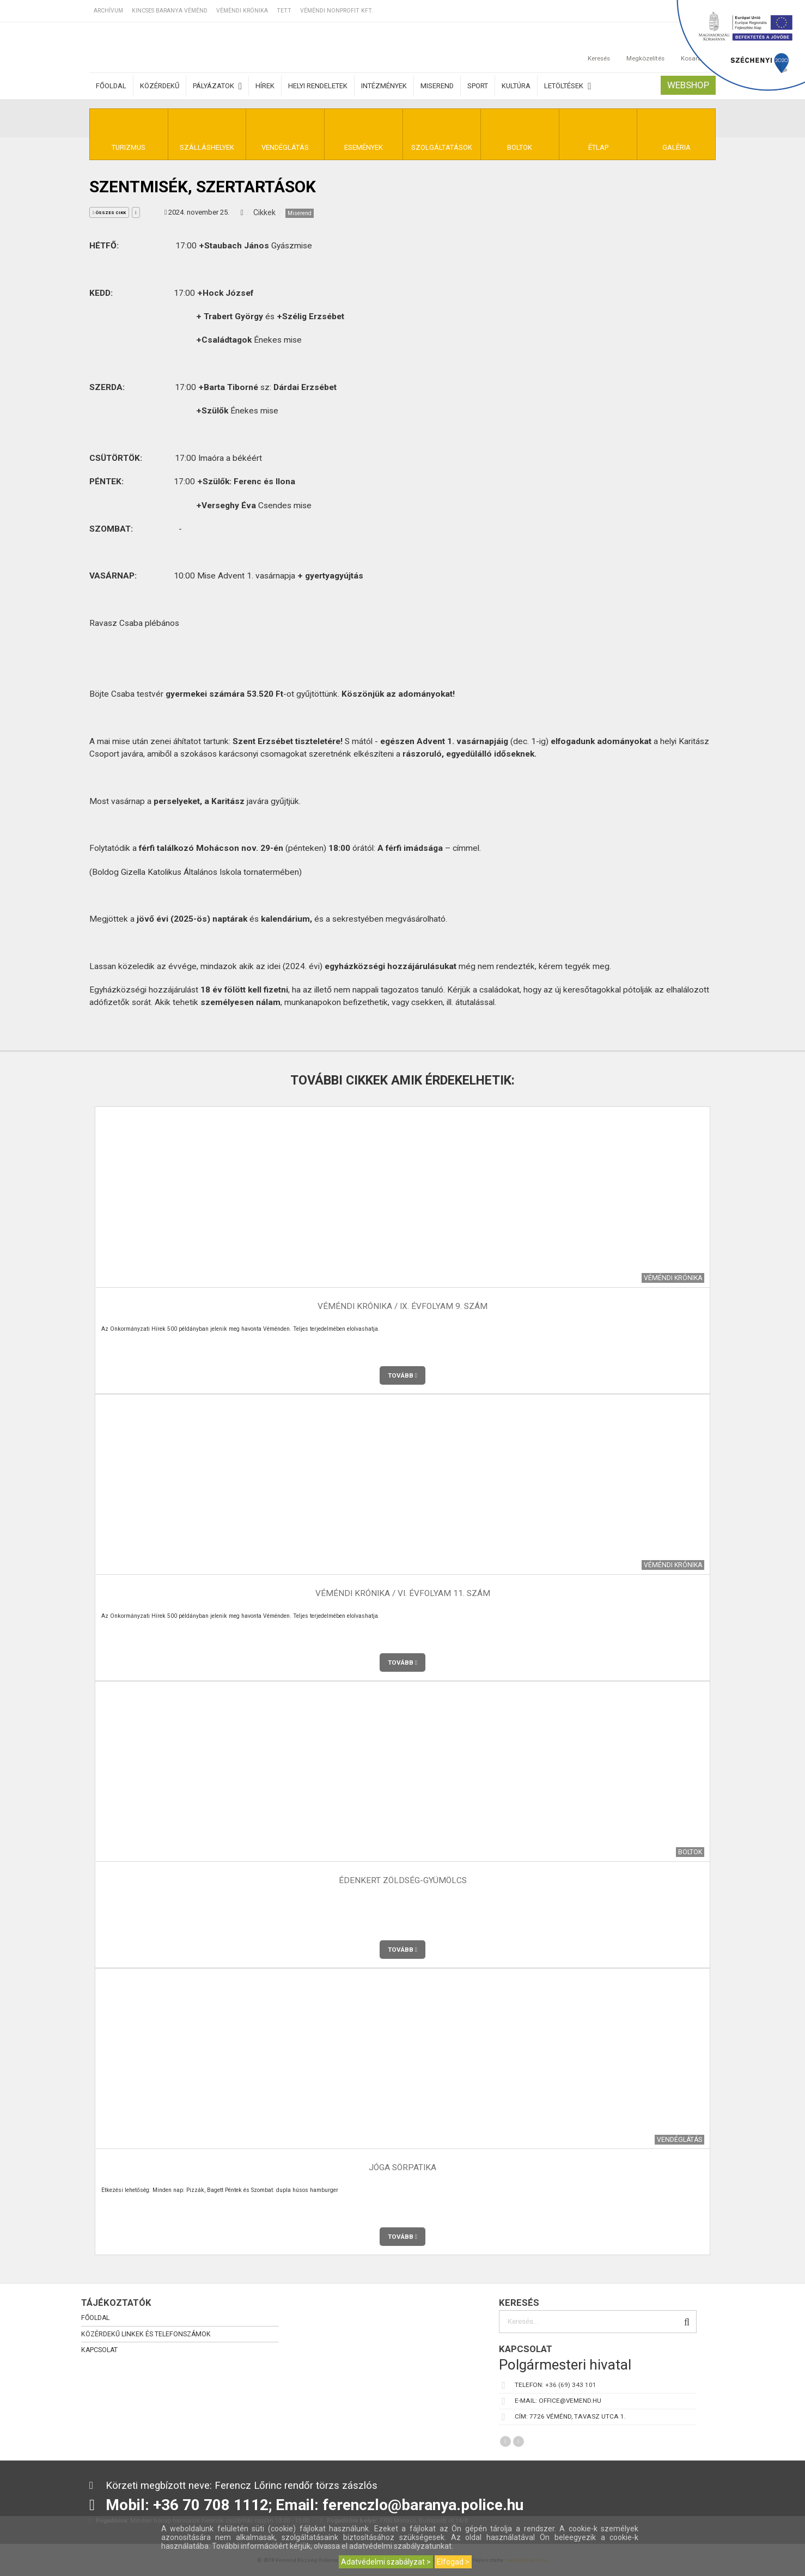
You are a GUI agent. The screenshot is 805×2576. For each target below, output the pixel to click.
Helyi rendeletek (317, 86)
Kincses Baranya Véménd (170, 10)
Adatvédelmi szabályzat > (386, 2561)
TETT (284, 10)
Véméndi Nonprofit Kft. (336, 10)
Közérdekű (159, 86)
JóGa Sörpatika (402, 2168)
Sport (477, 86)
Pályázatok (217, 86)
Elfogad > (453, 2561)
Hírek (265, 86)
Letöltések (567, 86)
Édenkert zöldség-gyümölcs (403, 1881)
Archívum (108, 10)
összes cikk (109, 212)
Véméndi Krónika (242, 10)
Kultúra (516, 86)
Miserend (437, 86)
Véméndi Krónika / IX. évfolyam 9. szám (402, 1307)
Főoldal (111, 86)
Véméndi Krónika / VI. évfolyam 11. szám (402, 1594)
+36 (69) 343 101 (570, 2385)
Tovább (402, 1375)
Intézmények (384, 86)
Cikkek (264, 212)
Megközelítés (645, 47)
